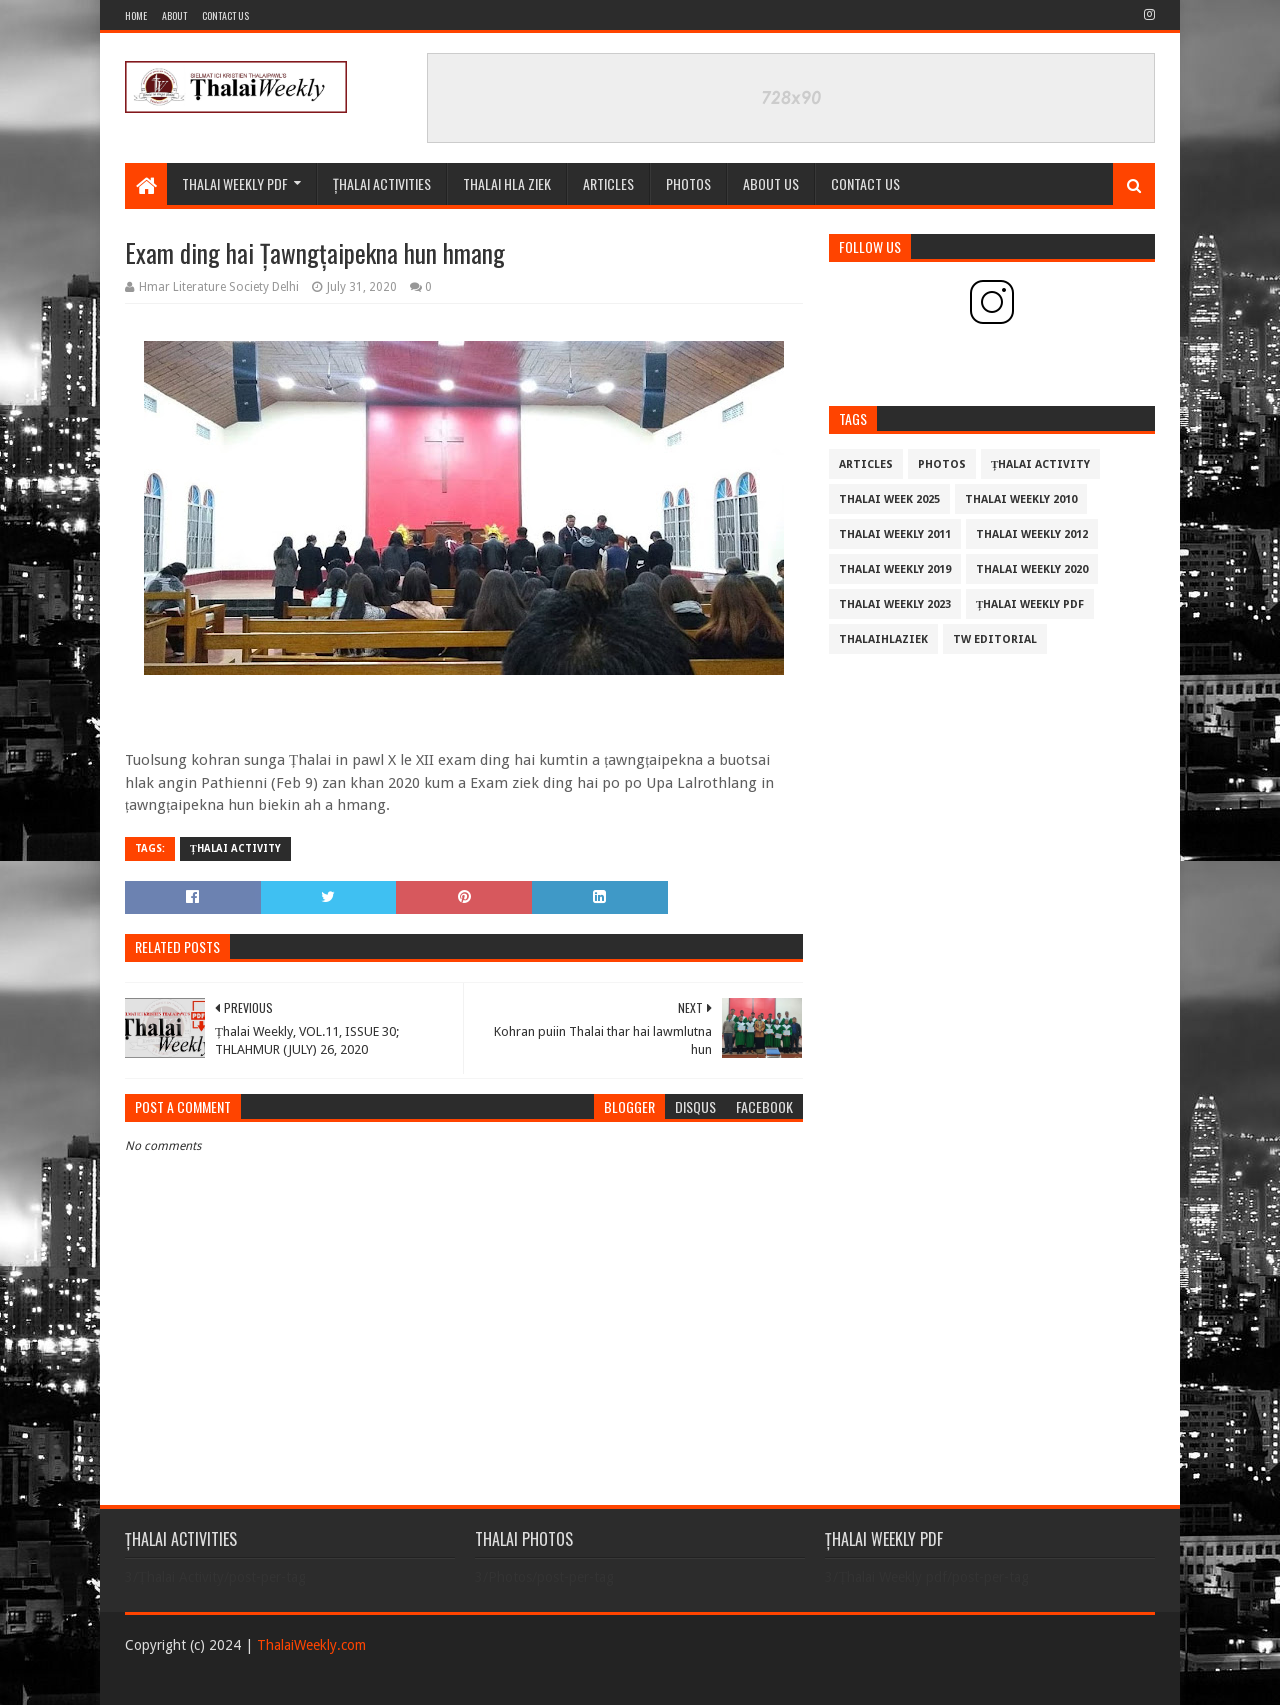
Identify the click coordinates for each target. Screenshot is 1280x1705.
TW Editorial (995, 639)
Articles (608, 183)
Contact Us (225, 15)
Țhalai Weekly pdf (1030, 604)
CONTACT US (865, 183)
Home (136, 15)
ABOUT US (771, 183)
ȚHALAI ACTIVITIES (382, 183)
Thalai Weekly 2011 (895, 534)
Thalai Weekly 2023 (895, 604)
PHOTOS (688, 183)
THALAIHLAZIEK (883, 639)
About (174, 15)
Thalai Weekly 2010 (1021, 499)
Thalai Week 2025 (889, 499)
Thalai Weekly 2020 (1032, 569)
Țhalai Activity (235, 848)
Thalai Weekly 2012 (1032, 534)
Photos (942, 464)
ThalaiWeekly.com (311, 1645)
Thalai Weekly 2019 (895, 569)
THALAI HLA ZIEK (507, 183)
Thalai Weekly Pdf (235, 183)
